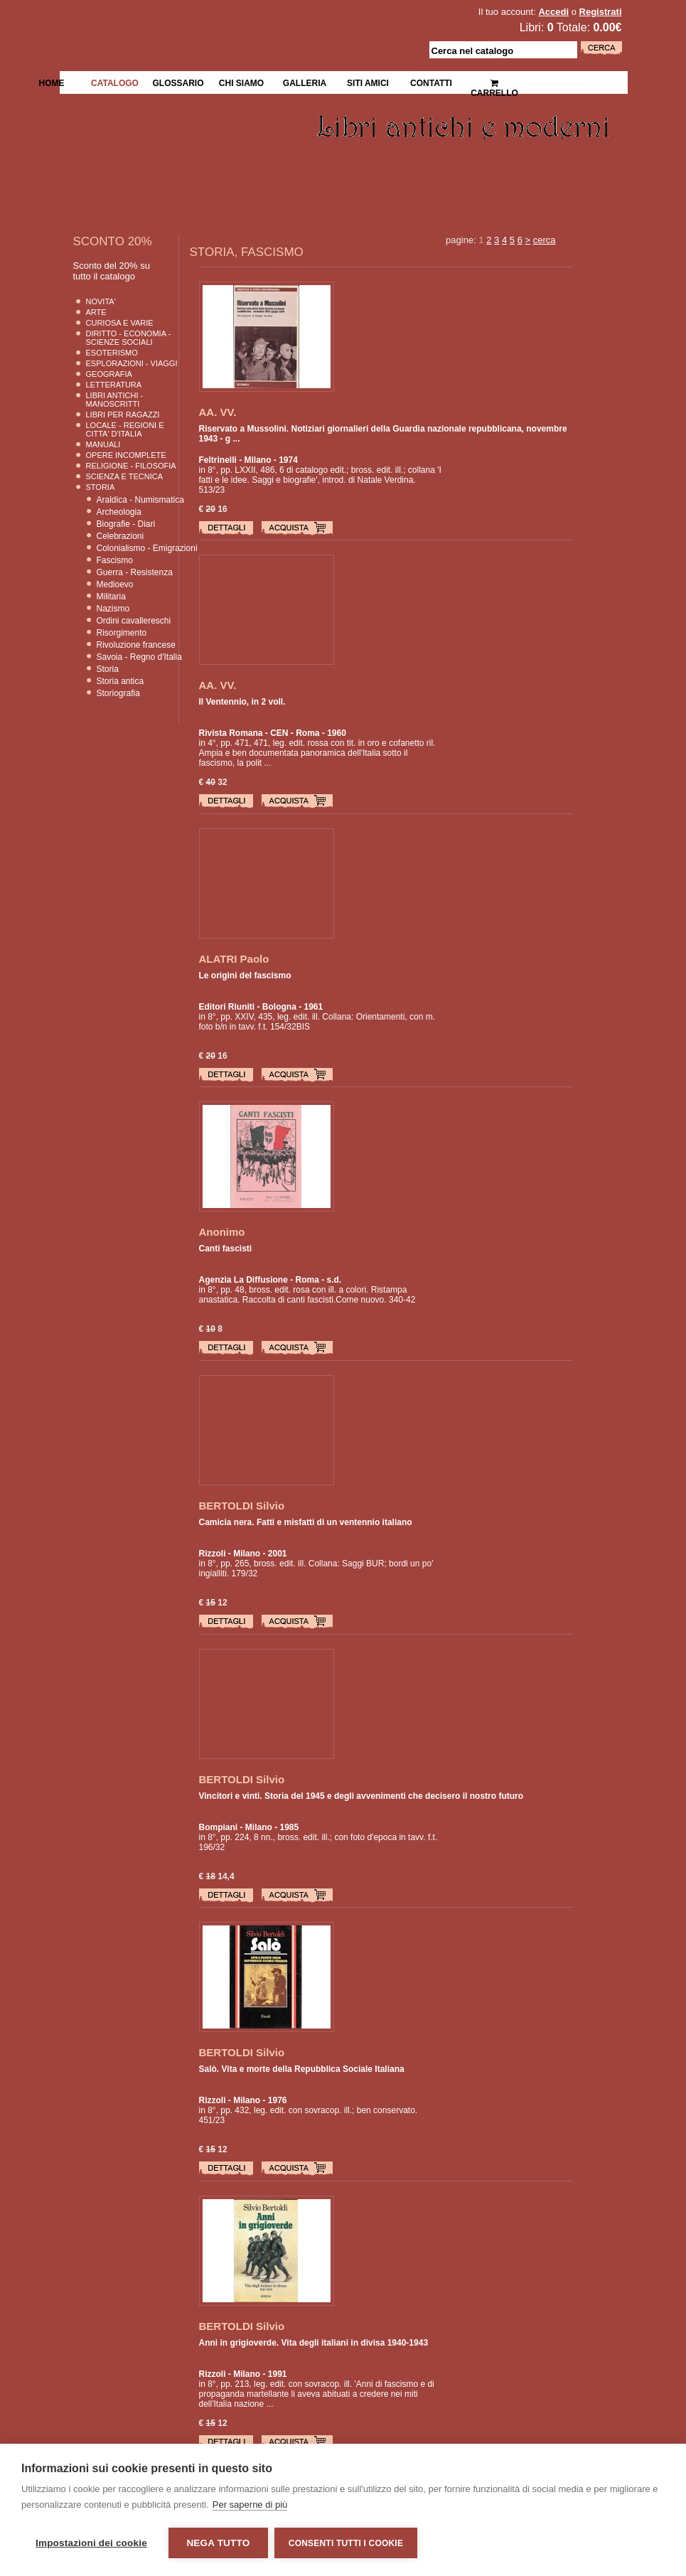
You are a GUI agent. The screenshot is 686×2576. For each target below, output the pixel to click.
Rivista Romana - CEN (244, 733)
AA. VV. (218, 412)
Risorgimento (122, 633)
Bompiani (218, 1827)
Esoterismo (112, 352)
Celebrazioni (120, 536)
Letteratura (114, 384)
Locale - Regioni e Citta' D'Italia (125, 429)
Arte (96, 312)
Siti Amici (368, 81)
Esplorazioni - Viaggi (132, 363)
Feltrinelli (218, 460)
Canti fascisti (225, 1249)
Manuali (103, 444)
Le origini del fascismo (245, 975)
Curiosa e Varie (120, 323)
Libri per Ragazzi (123, 414)
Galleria (304, 81)
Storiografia (118, 693)
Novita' (101, 301)
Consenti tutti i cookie (346, 2543)
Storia (100, 487)
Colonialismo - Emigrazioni (147, 548)
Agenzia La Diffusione (243, 1280)
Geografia (109, 374)
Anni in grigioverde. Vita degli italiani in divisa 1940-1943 (314, 2343)
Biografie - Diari (126, 524)
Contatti (431, 81)
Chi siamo (241, 81)
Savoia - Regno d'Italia (139, 657)
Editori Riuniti (227, 1007)
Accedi (553, 11)
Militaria (111, 597)
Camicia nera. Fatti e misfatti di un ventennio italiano (305, 1522)
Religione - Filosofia (131, 465)
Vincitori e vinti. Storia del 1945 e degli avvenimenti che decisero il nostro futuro (361, 1796)
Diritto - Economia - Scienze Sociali (128, 337)
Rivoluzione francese (136, 645)
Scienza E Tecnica (125, 476)
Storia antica (120, 681)
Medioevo (115, 584)
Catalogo (115, 81)
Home (52, 81)
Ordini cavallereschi (134, 621)
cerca (544, 240)
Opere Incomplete (126, 455)
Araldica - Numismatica (140, 500)
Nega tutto (218, 2543)
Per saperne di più (250, 2505)
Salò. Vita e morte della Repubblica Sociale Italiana (301, 2069)
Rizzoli (212, 1554)
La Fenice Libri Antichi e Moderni (183, 21)
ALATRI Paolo (234, 959)
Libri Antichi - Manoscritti (115, 399)
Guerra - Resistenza (135, 572)
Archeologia (119, 512)
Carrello (494, 82)
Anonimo (222, 1232)
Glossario (177, 81)
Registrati (600, 11)
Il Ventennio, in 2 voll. (242, 702)
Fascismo (115, 560)
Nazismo (113, 609)
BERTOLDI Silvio (242, 1506)
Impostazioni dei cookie (91, 2543)
